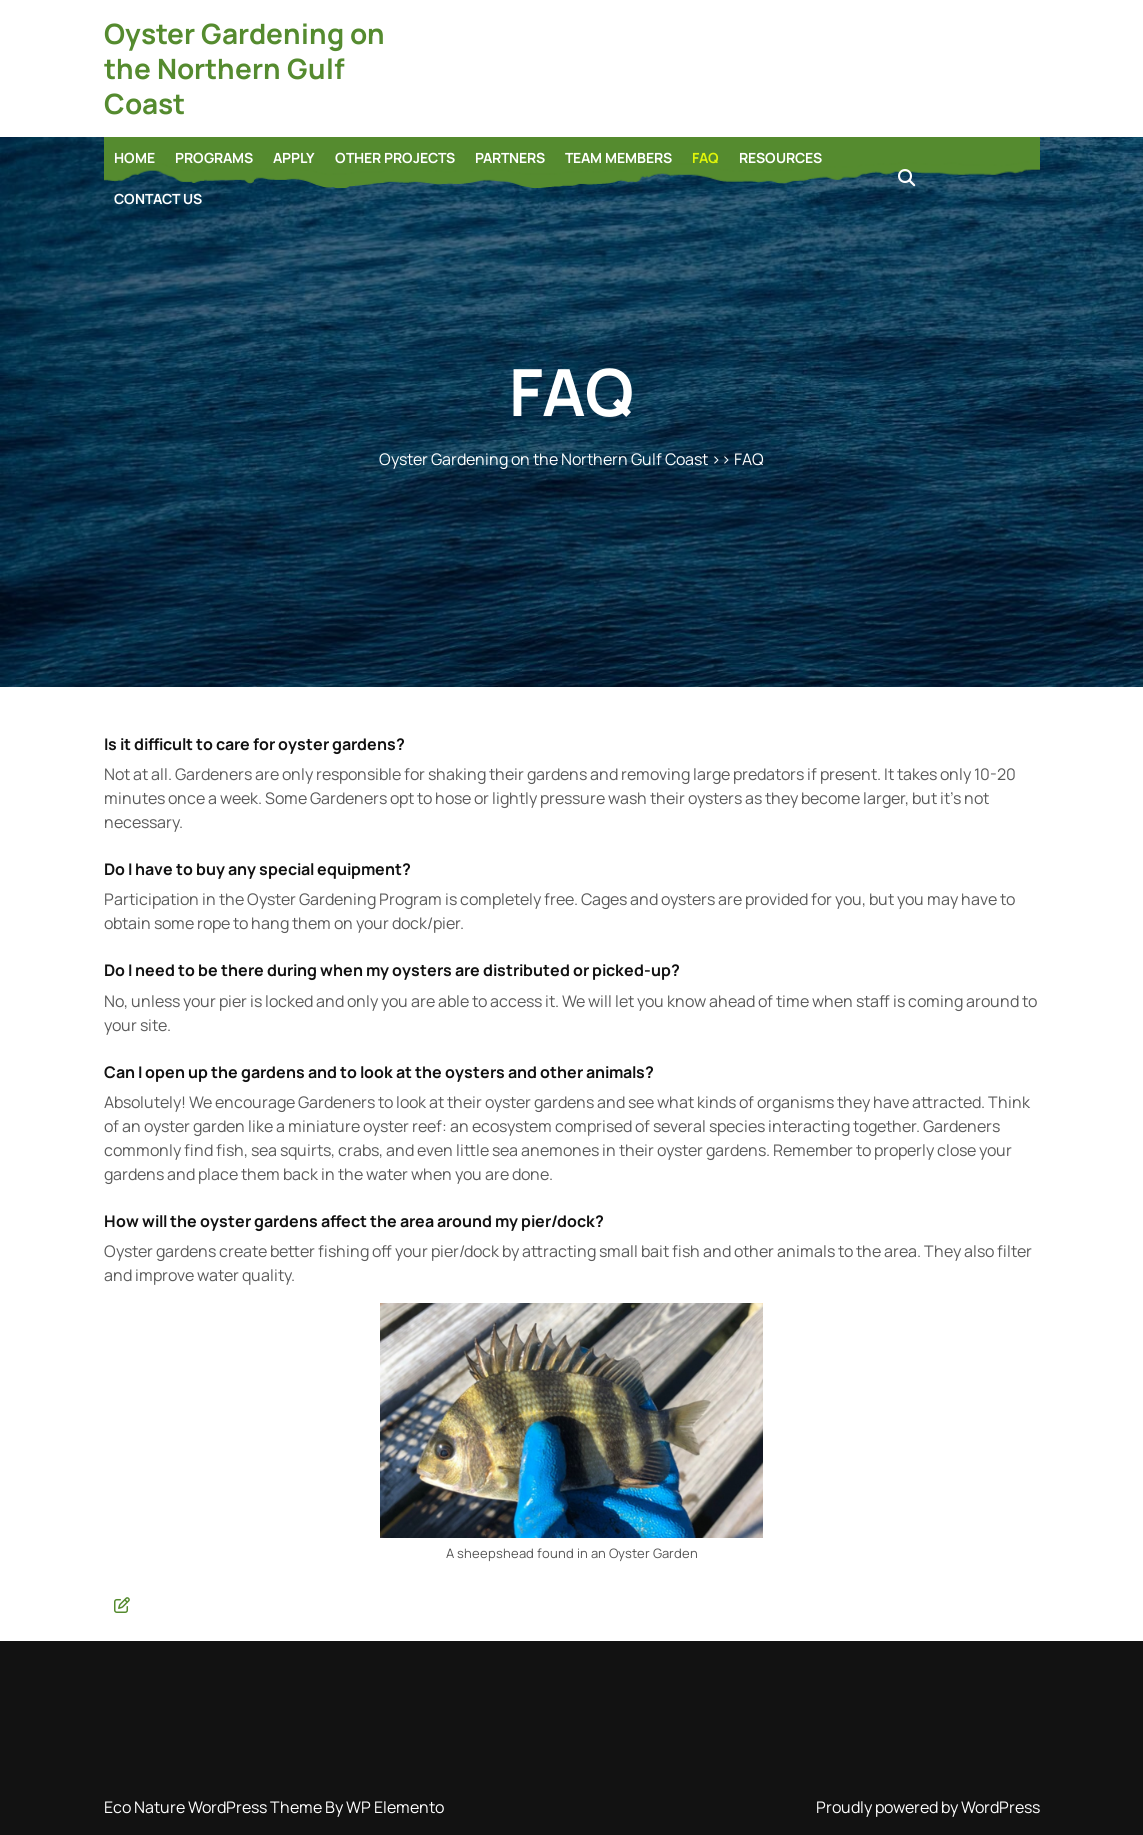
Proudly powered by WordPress (928, 1807)
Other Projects (395, 157)
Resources (780, 157)
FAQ (705, 157)
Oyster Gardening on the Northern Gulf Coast (244, 68)
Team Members (618, 157)
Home (134, 157)
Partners (510, 157)
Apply (294, 157)
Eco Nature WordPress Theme (214, 1807)
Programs (214, 157)
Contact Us (158, 198)
